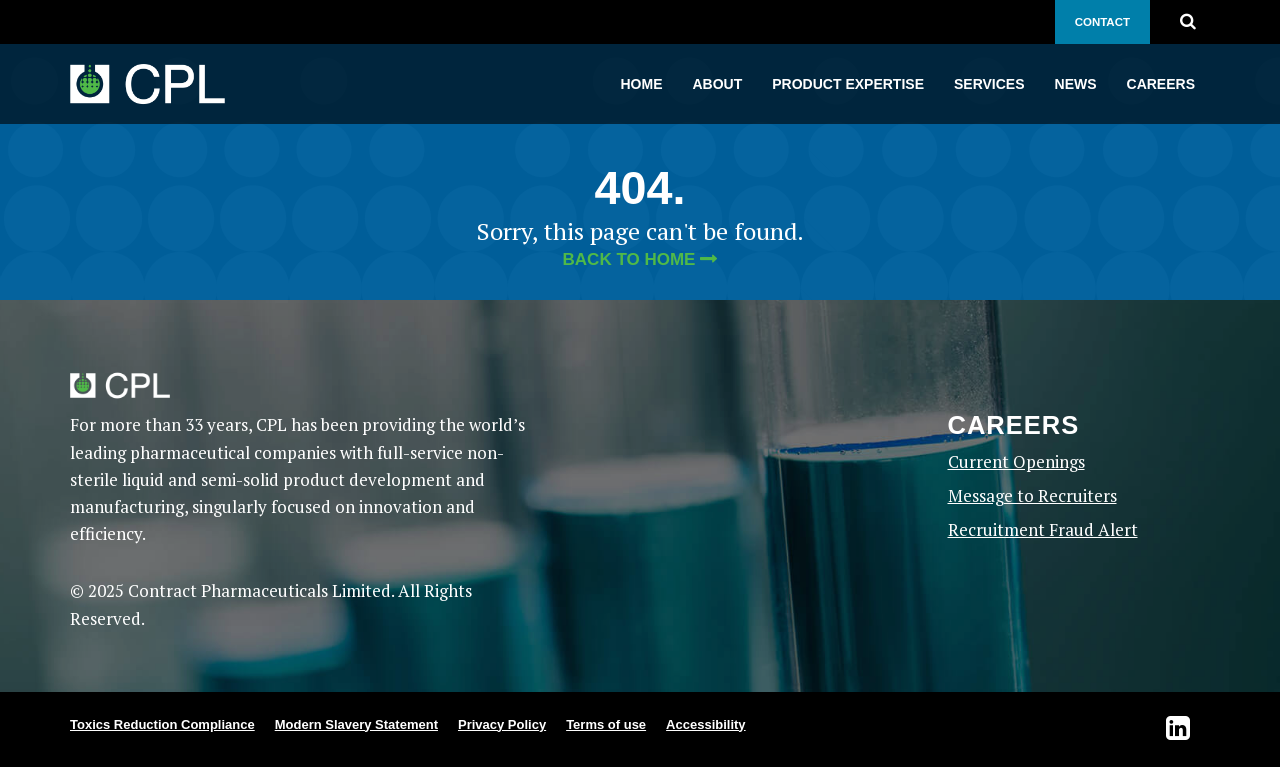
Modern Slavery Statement (356, 724)
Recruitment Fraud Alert (1043, 529)
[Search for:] (1205, 20)
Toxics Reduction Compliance (162, 724)
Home (642, 84)
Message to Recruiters (1032, 495)
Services (989, 84)
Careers (1161, 84)
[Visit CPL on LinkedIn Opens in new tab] (1188, 729)
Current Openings (1016, 461)
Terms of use (606, 724)
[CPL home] (147, 84)
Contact (1102, 22)
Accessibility (706, 724)
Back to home (629, 259)
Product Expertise (848, 84)
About (718, 84)
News (1076, 84)
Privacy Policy (502, 724)
